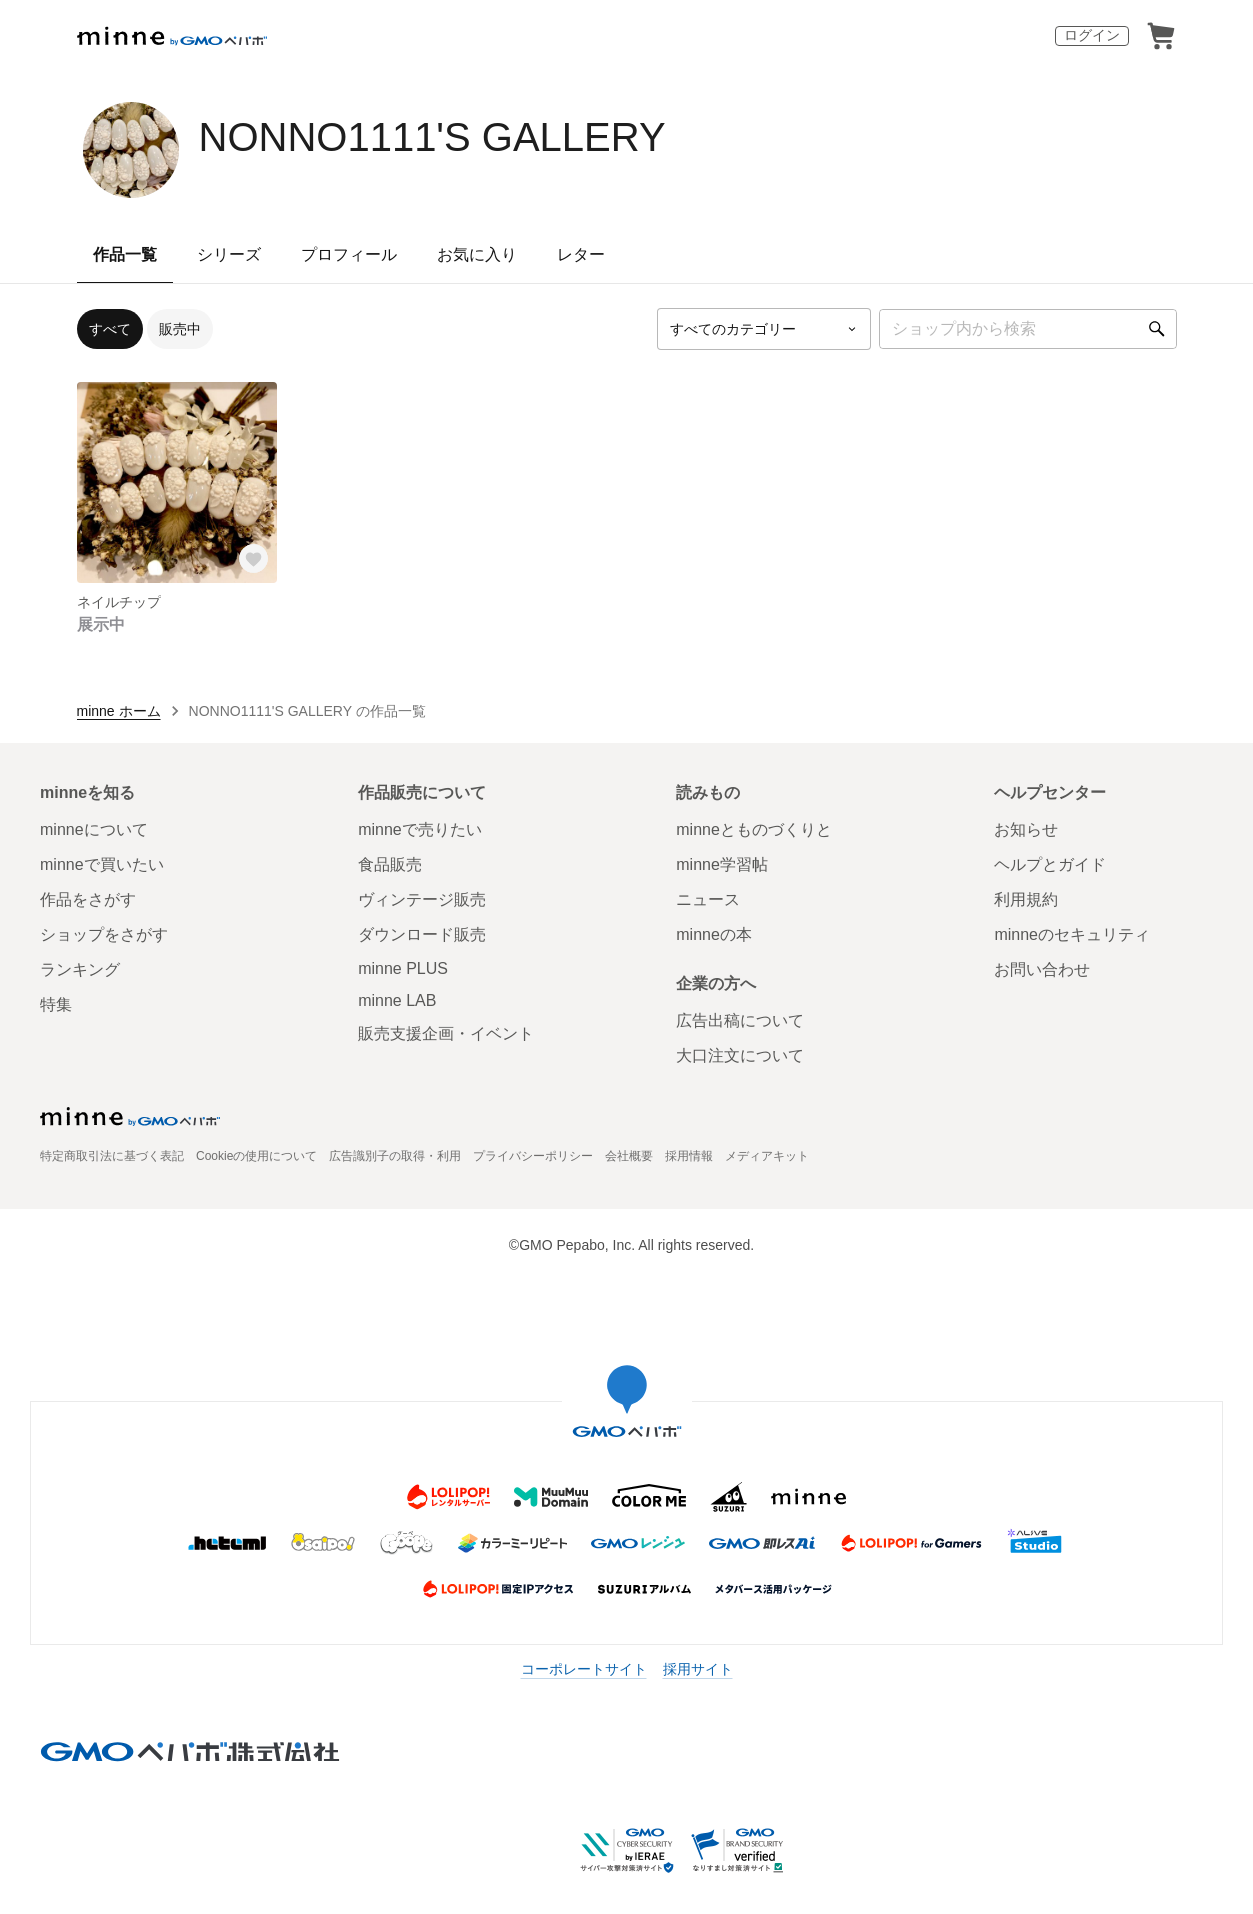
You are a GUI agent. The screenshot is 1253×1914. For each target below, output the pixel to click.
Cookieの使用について (256, 1156)
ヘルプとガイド (1050, 864)
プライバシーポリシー (533, 1156)
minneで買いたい (102, 864)
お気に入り (477, 254)
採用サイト (698, 1669)
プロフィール (349, 254)
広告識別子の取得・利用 (395, 1156)
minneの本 (714, 934)
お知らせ (1026, 829)
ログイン (1092, 35)
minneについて (94, 829)
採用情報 (689, 1156)
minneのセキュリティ (1072, 934)
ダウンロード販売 (422, 934)
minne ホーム (119, 711)
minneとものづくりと (754, 829)
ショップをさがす (104, 934)
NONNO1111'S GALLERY (432, 137)
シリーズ (229, 254)
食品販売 (390, 864)
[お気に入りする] (253, 559)
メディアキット (767, 1156)
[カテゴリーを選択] (764, 329)
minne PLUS (403, 968)
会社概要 (629, 1156)
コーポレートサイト (584, 1669)
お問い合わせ (1042, 969)
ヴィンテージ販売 (422, 899)
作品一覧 (125, 254)
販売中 (180, 329)
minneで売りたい (420, 829)
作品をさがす (88, 899)
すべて (110, 329)
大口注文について (740, 1055)
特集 (56, 1004)
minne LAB (397, 1000)
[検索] (1157, 329)
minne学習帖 (722, 864)
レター (581, 254)
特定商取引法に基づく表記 (112, 1156)
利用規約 (1026, 899)
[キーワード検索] (1028, 329)
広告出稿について (740, 1020)
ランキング (80, 969)
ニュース (708, 899)
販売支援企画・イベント (446, 1033)
